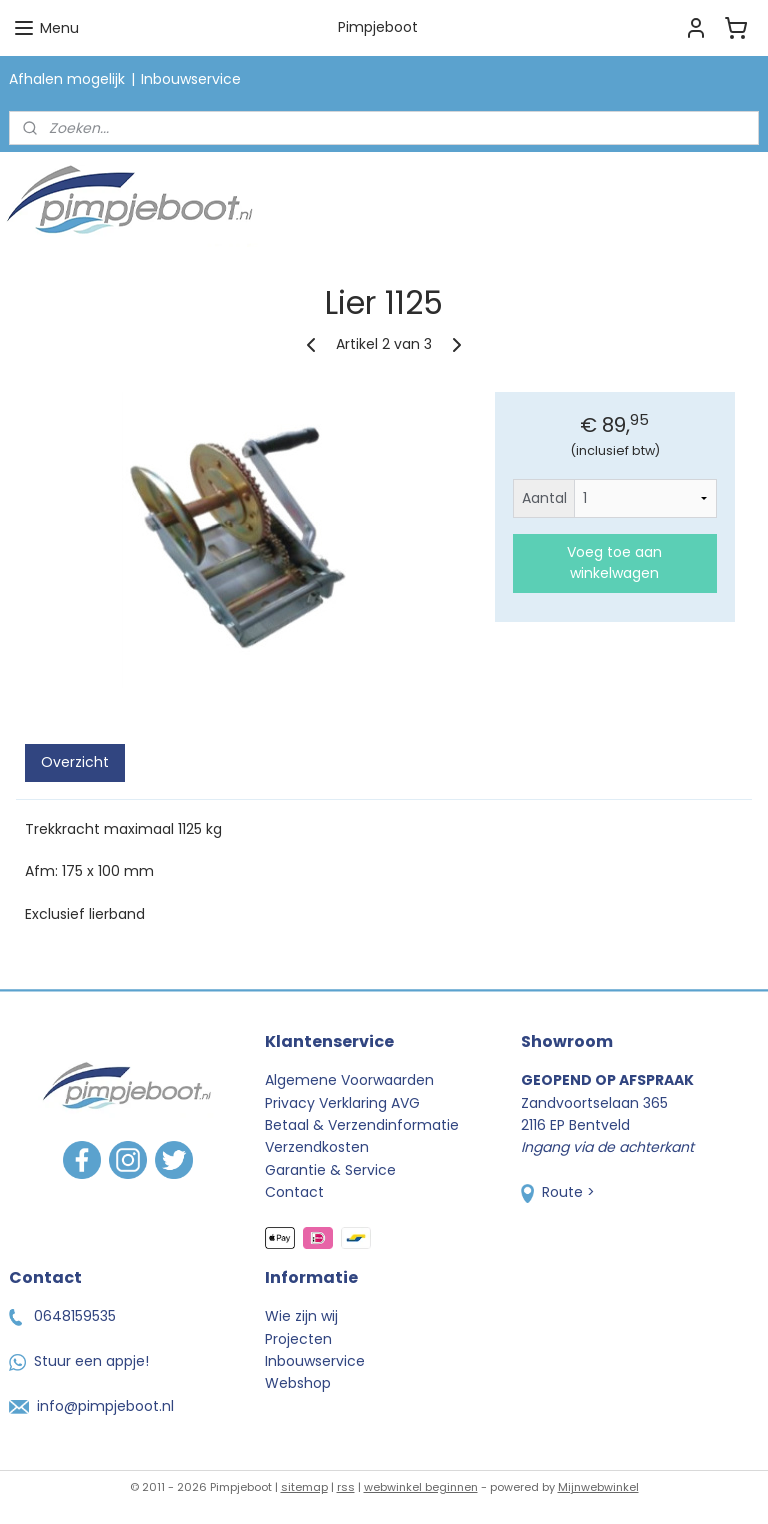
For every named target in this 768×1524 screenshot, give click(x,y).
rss (346, 1487)
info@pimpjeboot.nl (91, 1406)
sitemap (304, 1487)
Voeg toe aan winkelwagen (614, 562)
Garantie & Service (330, 1170)
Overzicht (75, 762)
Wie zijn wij (301, 1316)
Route (552, 1192)
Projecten (298, 1339)
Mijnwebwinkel (598, 1487)
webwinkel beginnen (421, 1487)
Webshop (298, 1383)
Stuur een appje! (79, 1361)
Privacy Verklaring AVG (342, 1103)
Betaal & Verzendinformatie (362, 1125)
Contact (294, 1192)
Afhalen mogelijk (67, 79)
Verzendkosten (317, 1147)
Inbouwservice (191, 79)
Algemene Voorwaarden (349, 1080)
